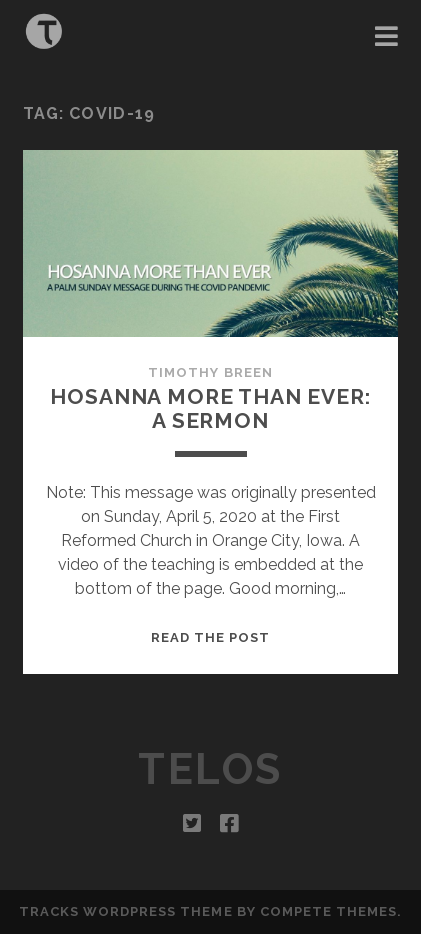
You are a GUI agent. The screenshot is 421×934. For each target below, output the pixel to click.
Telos (210, 769)
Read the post (211, 637)
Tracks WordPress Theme (126, 911)
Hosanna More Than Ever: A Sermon (210, 408)
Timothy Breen (210, 372)
